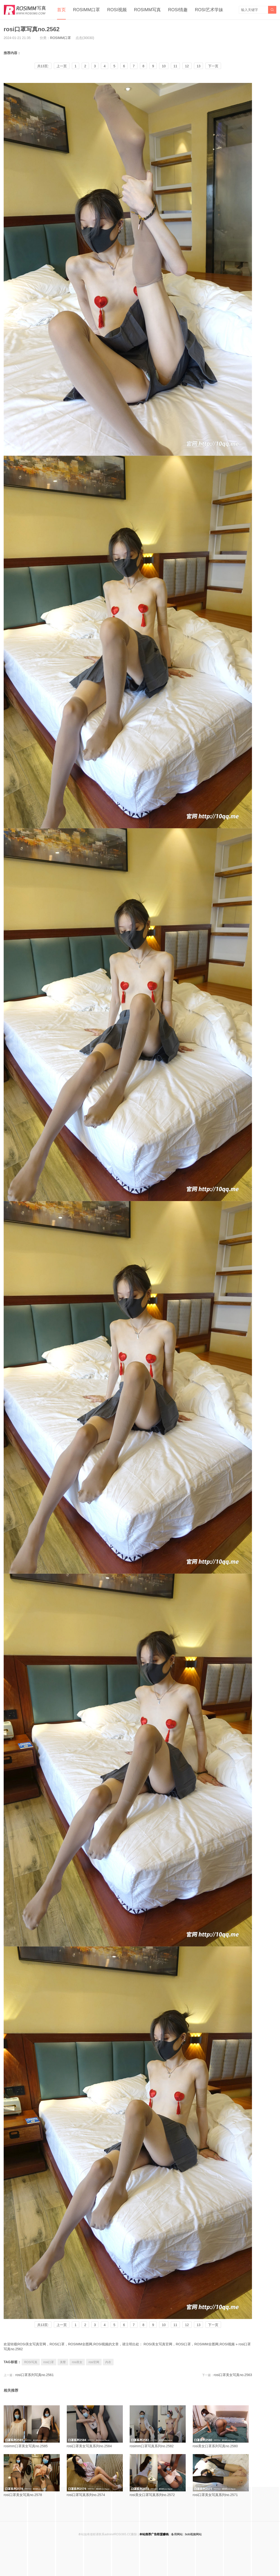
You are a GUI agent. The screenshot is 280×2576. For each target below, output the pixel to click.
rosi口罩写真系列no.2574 (96, 2475)
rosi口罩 (48, 2362)
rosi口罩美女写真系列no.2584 (96, 2426)
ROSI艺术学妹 (209, 9)
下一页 (213, 66)
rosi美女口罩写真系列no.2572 (159, 2475)
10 (164, 66)
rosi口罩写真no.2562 (31, 29)
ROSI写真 (30, 2362)
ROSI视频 (117, 9)
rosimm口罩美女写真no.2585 (33, 2426)
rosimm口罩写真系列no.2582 (159, 2426)
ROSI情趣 (178, 9)
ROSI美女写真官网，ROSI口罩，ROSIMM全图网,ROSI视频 (189, 2344)
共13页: (43, 66)
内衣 (108, 2362)
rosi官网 (93, 2362)
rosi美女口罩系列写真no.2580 (222, 2426)
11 (175, 66)
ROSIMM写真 (147, 9)
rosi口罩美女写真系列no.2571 (222, 2475)
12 (187, 66)
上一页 (62, 66)
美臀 (63, 2362)
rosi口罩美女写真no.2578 (33, 2475)
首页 (61, 9)
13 (199, 66)
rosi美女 (77, 2362)
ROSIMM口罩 (86, 9)
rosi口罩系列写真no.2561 (34, 2375)
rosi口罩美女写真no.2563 (233, 2375)
